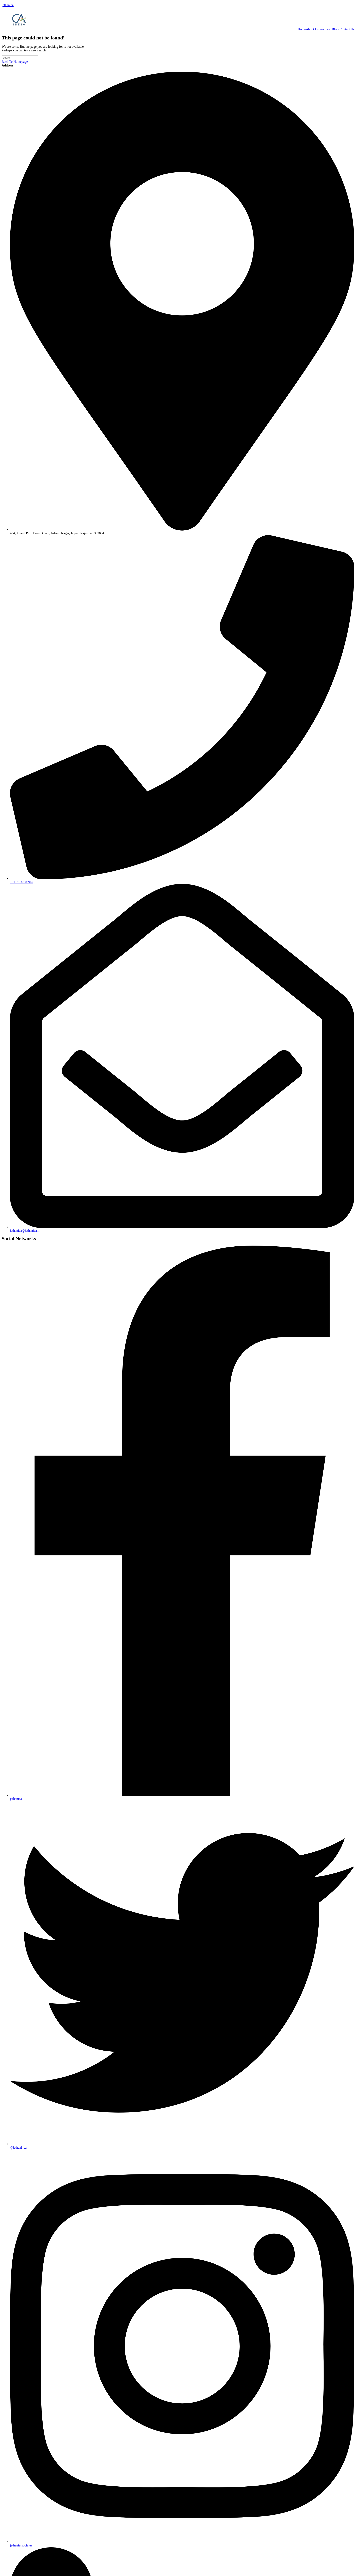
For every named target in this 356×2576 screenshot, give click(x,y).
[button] (325, 29)
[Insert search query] (20, 58)
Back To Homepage (15, 61)
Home (302, 29)
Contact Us (346, 29)
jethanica (8, 5)
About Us (312, 29)
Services (324, 29)
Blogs (335, 29)
